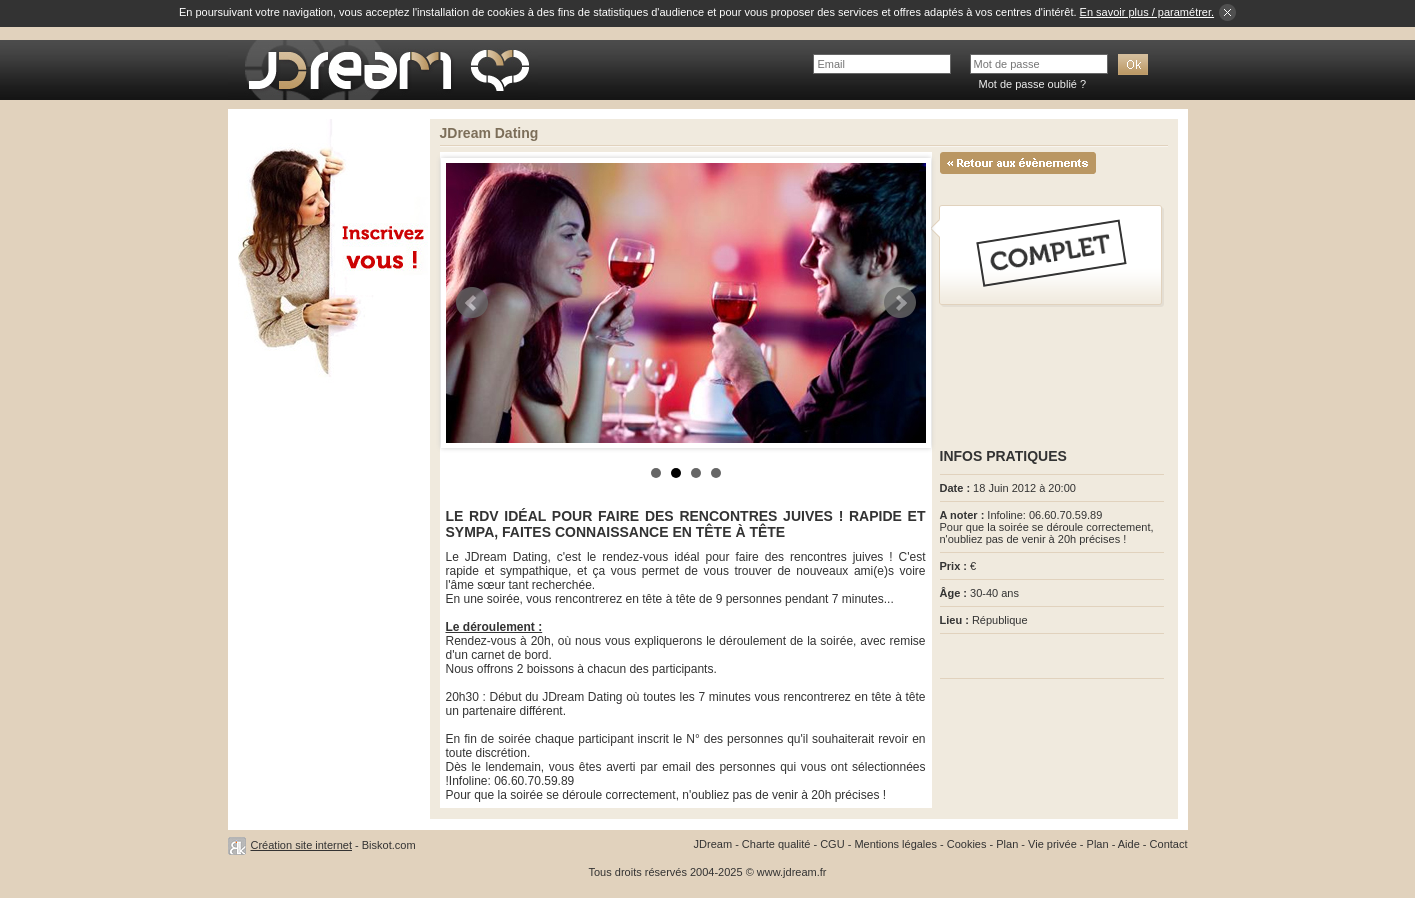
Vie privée (1052, 844)
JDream (713, 844)
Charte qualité (776, 844)
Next (900, 303)
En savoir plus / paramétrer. (1147, 12)
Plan (1007, 844)
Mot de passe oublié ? (1033, 84)
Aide (1129, 844)
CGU (832, 844)
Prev (472, 303)
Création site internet (302, 845)
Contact (1169, 844)
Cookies (967, 844)
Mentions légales (895, 844)
